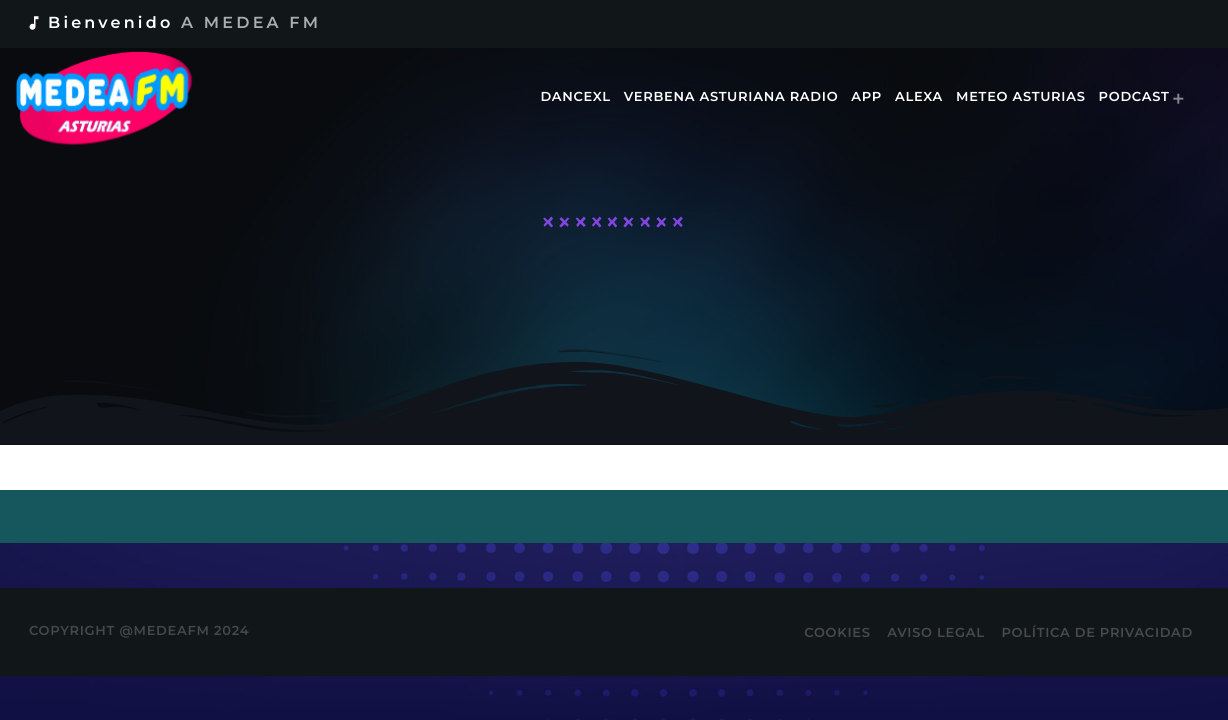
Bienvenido (173, 23)
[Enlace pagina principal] (116, 98)
